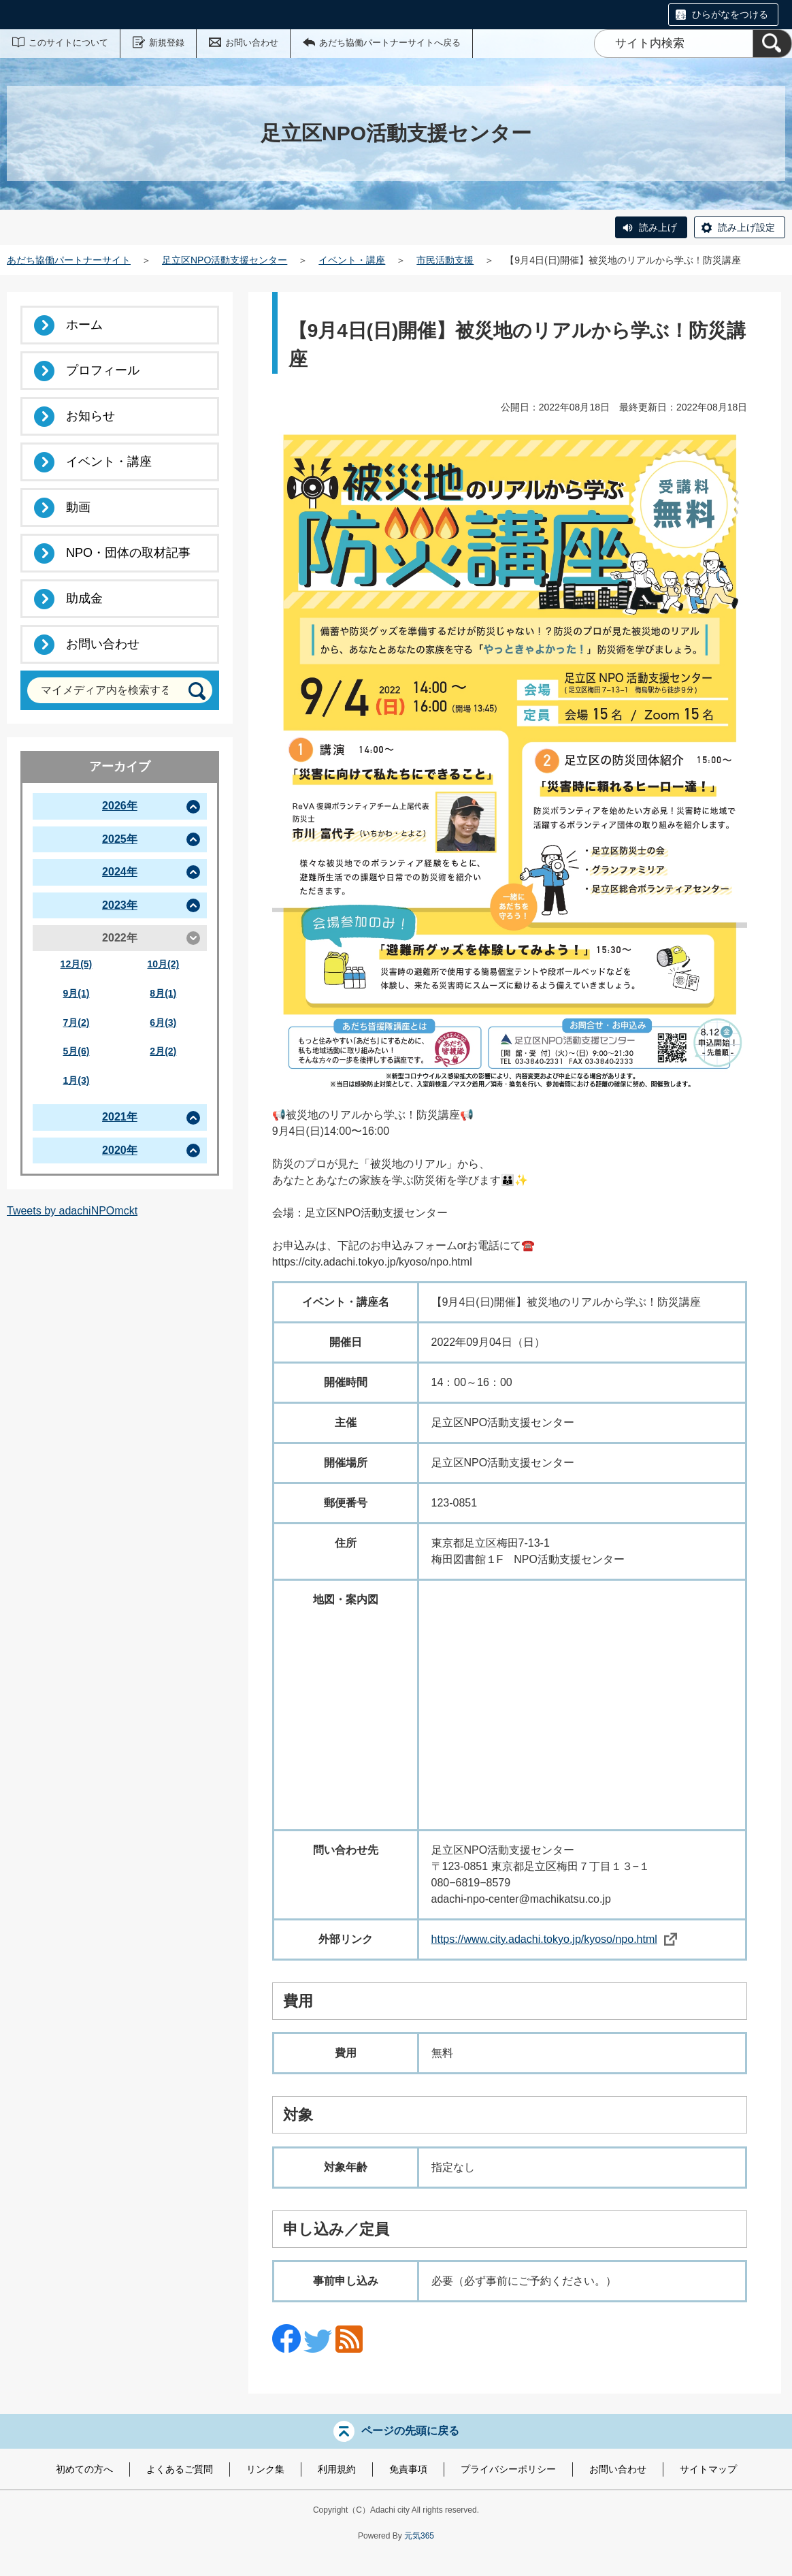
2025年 (119, 839)
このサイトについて (68, 42)
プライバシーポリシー (508, 2469)
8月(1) (163, 993)
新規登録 (166, 42)
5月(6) (76, 1051)
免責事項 (408, 2469)
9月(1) (76, 993)
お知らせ (90, 416)
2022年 (119, 938)
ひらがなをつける (730, 14)
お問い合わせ (251, 42)
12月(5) (77, 964)
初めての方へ (84, 2469)
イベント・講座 (351, 260)
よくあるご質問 (179, 2469)
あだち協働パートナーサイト (69, 260)
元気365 (419, 2536)
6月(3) (163, 1022)
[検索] (772, 43)
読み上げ (658, 227)
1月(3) (76, 1080)
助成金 (84, 598)
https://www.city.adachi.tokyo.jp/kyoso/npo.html (554, 1939)
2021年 (119, 1117)
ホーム (84, 325)
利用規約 (337, 2469)
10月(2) (163, 964)
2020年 (119, 1150)
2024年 (119, 872)
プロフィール (102, 370)
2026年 (119, 805)
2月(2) (163, 1051)
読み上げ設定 (746, 227)
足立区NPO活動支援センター (224, 260)
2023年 (119, 905)
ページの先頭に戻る (410, 2430)
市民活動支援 (445, 260)
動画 (78, 507)
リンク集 (265, 2469)
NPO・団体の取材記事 (128, 553)
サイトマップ (708, 2469)
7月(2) (76, 1022)
